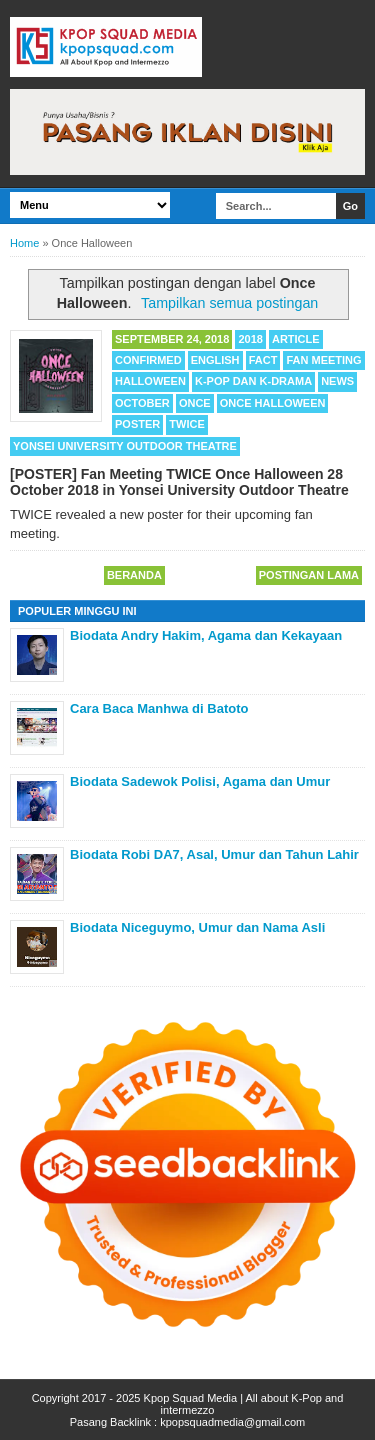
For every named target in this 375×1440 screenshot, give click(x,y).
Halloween (150, 381)
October (142, 403)
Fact (263, 360)
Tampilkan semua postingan (229, 303)
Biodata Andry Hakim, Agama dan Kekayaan (206, 635)
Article (296, 339)
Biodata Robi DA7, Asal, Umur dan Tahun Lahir (214, 854)
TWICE (186, 424)
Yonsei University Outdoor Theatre (125, 446)
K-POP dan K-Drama (253, 381)
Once (195, 403)
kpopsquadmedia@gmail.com (232, 1422)
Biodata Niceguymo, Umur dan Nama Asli (197, 927)
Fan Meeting (323, 360)
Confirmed (148, 360)
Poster (137, 424)
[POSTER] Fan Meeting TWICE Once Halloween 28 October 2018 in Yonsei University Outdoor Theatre (179, 482)
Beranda (134, 575)
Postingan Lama (309, 575)
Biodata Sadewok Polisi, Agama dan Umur (200, 781)
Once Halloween (273, 403)
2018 (250, 339)
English (215, 360)
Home (24, 243)
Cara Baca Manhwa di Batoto (159, 708)
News (337, 381)
